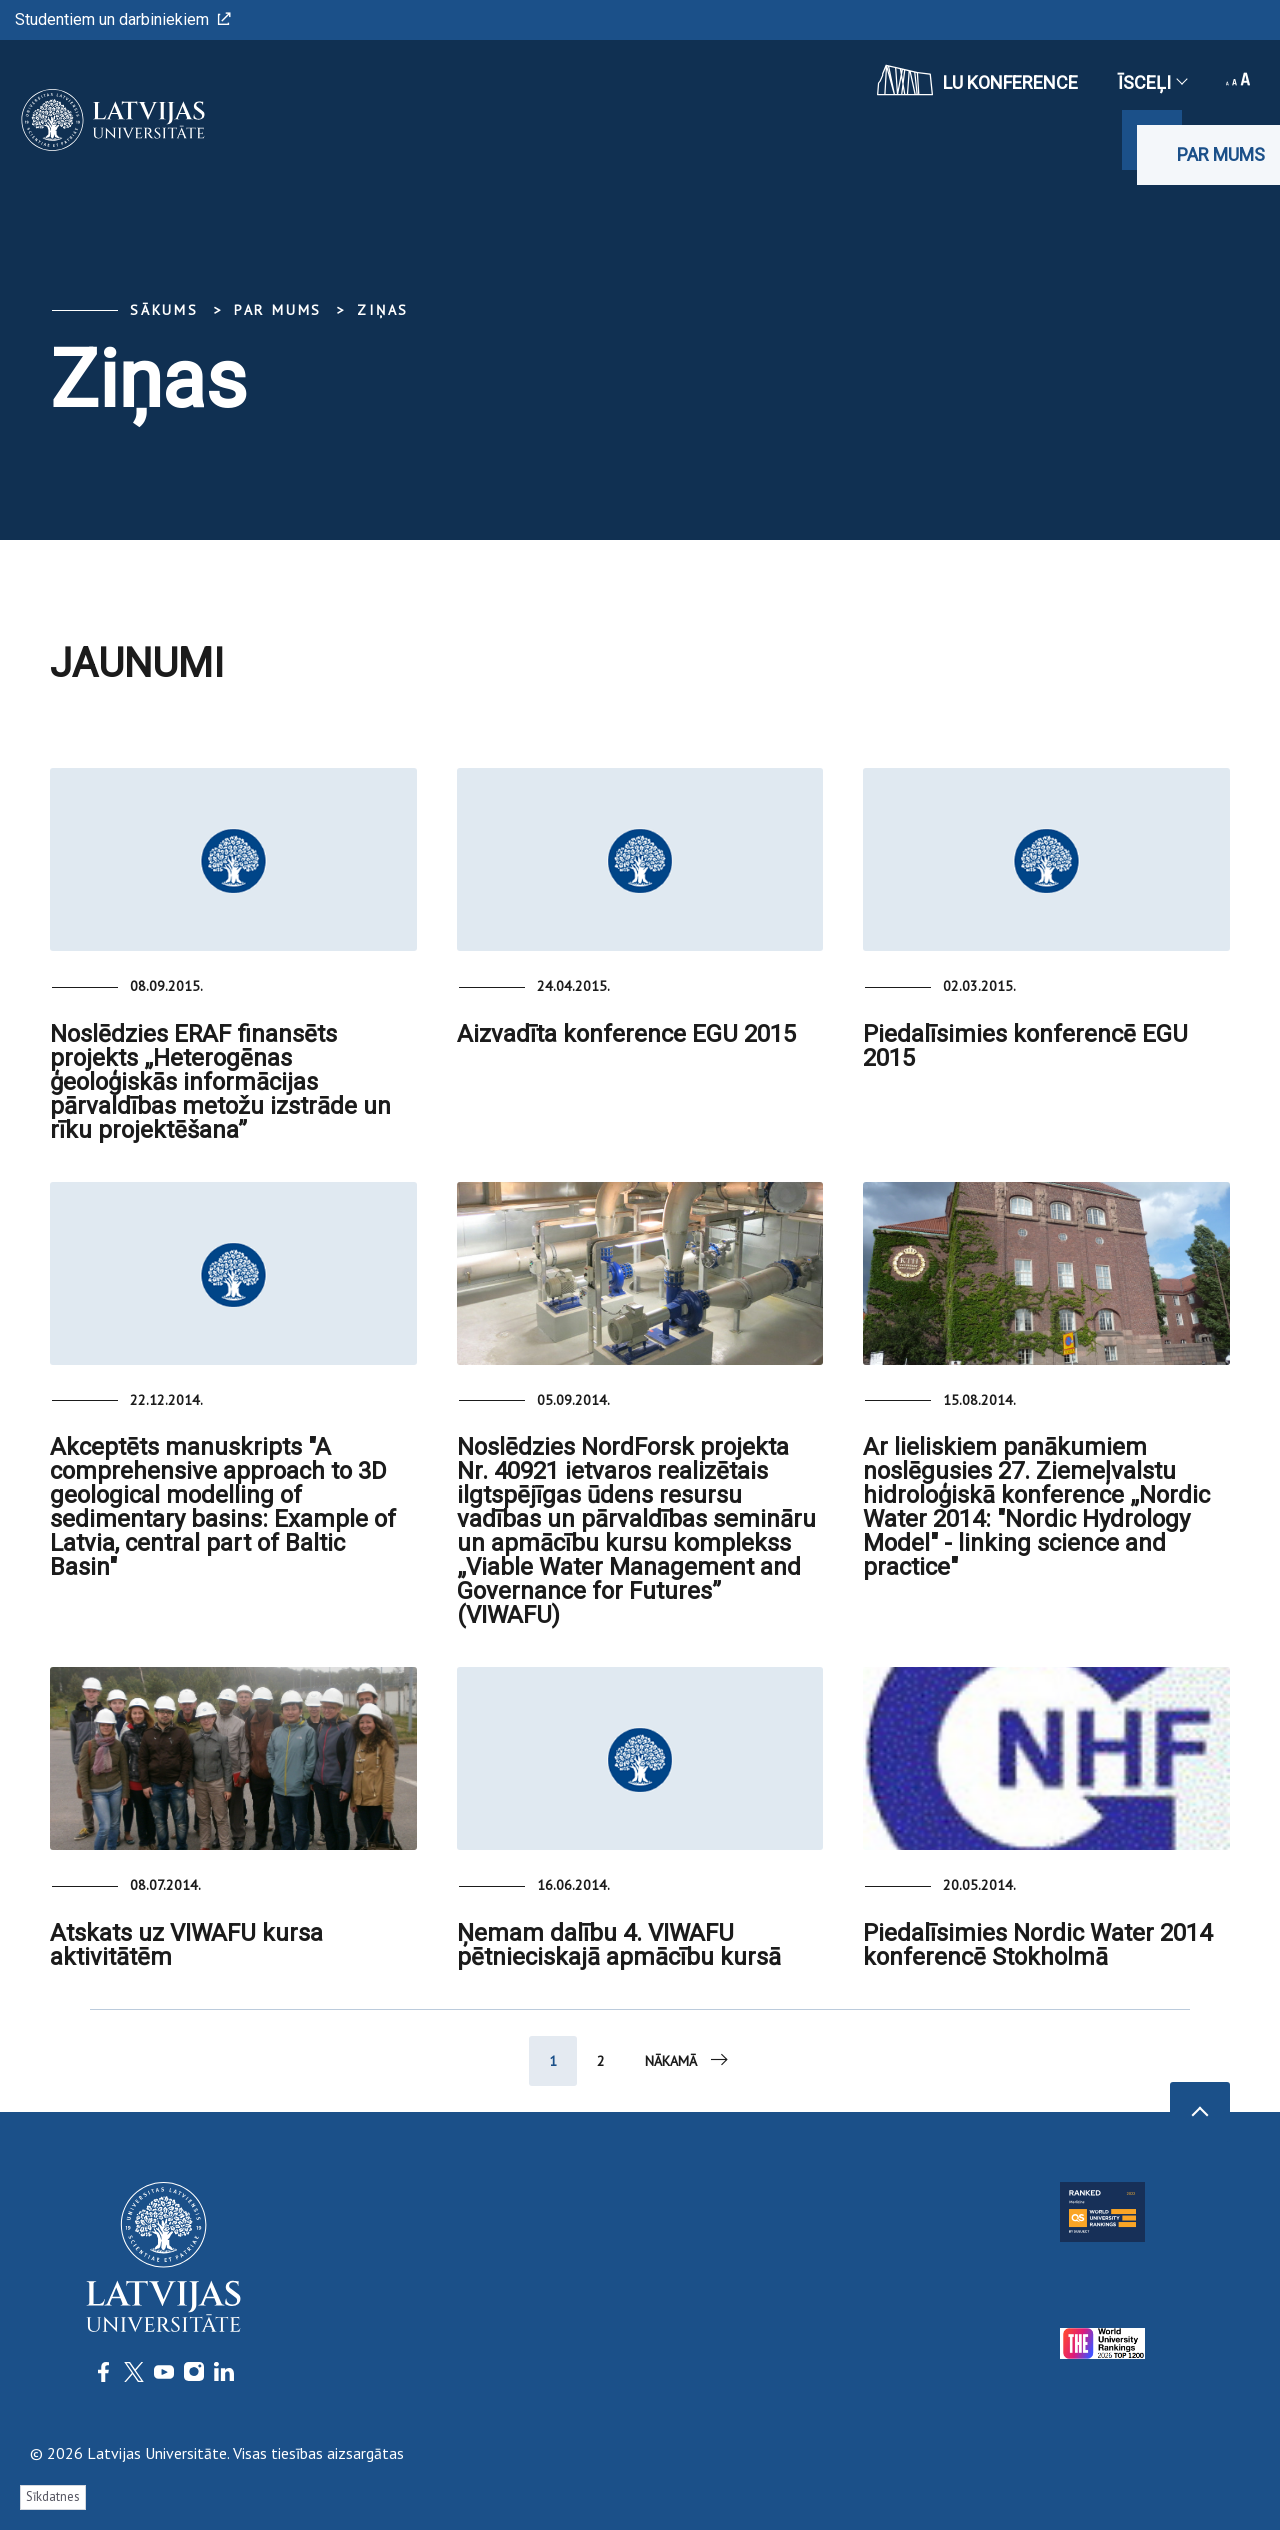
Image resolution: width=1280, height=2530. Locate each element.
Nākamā (688, 2060)
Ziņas (383, 310)
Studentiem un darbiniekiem (123, 19)
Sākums (164, 310)
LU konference (977, 80)
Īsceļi (1152, 82)
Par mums (1221, 154)
